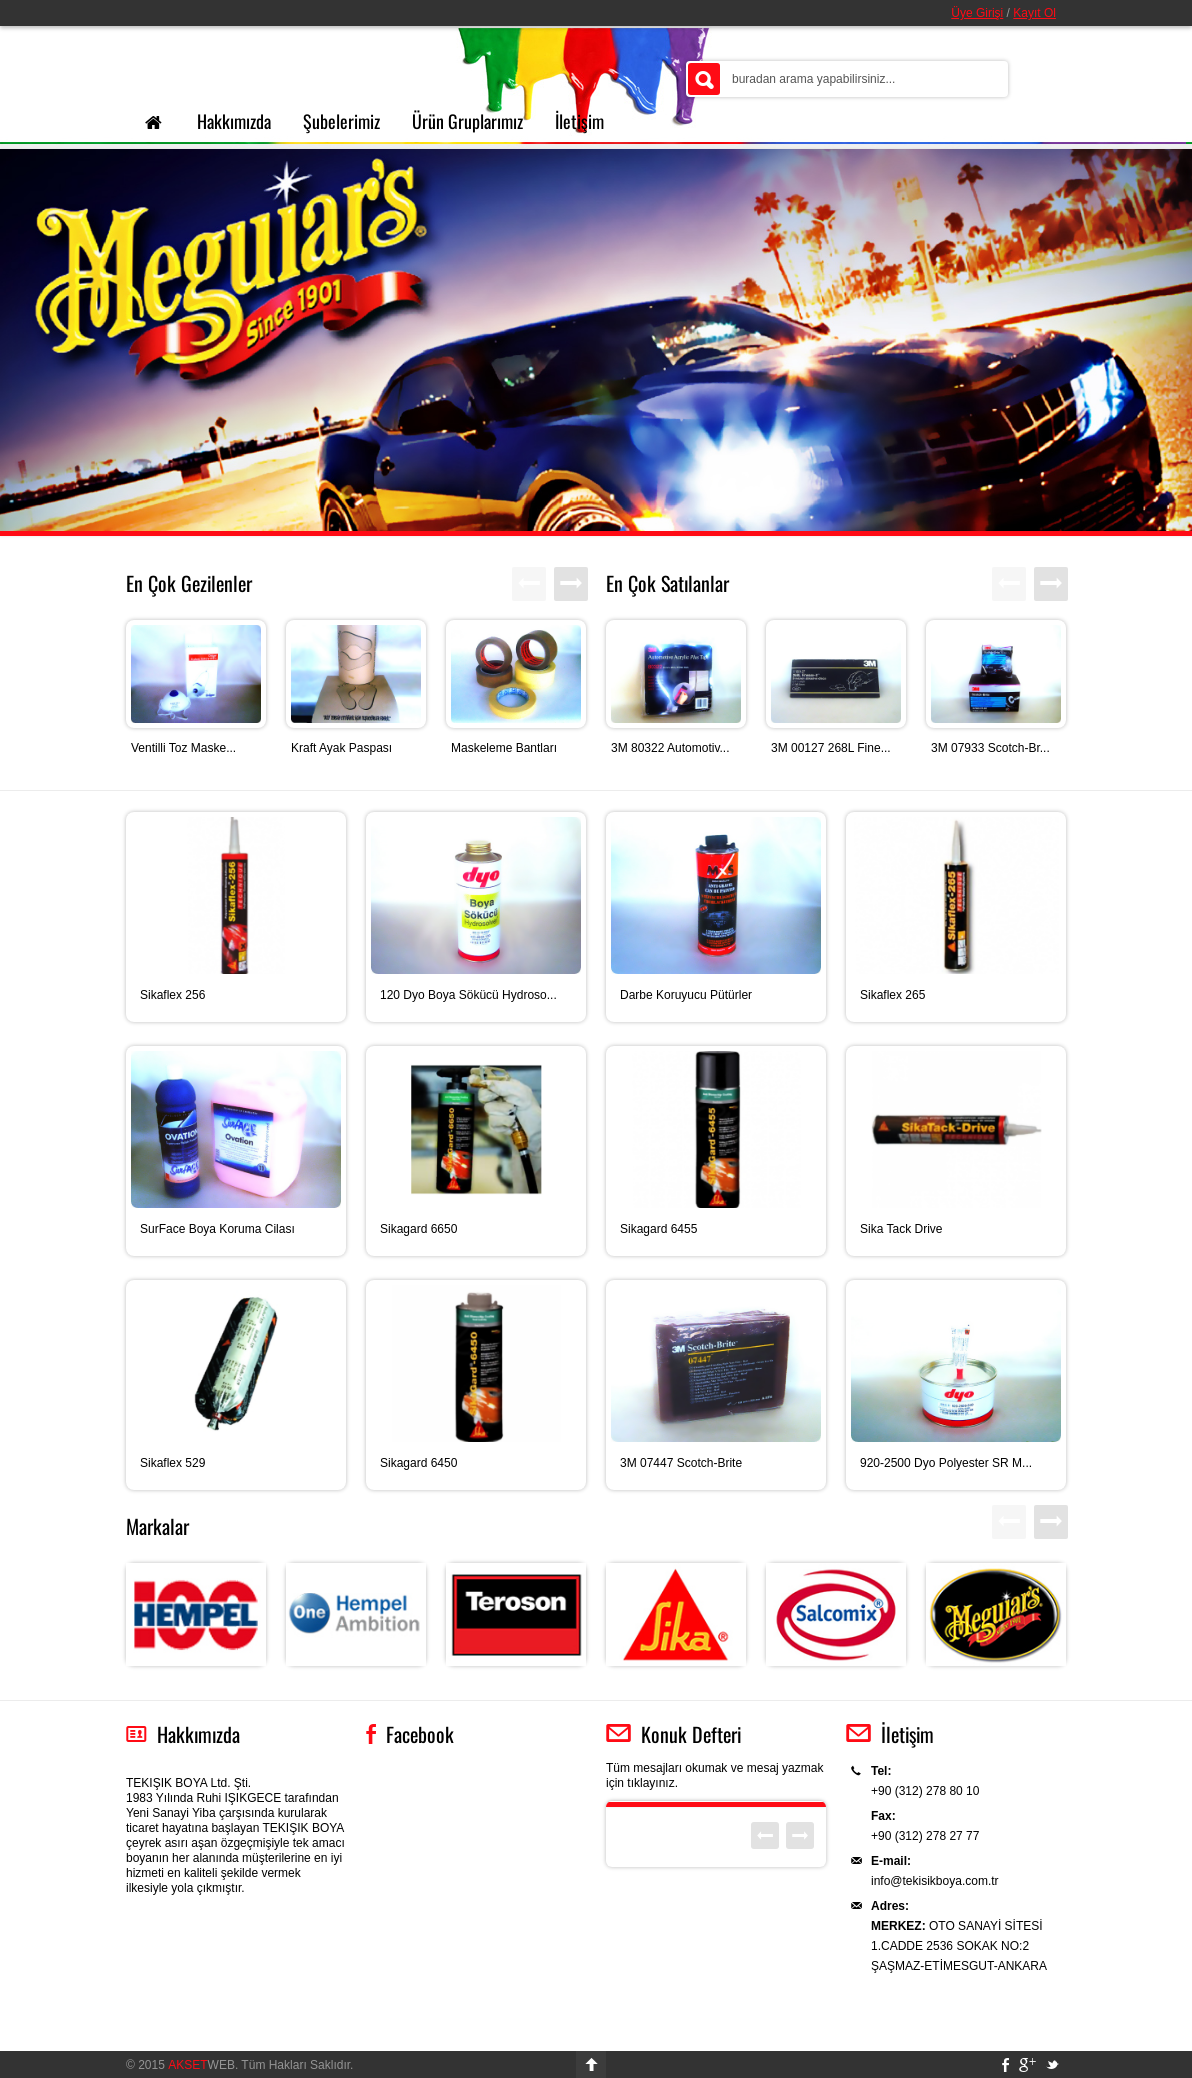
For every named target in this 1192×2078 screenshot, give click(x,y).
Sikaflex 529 (172, 1463)
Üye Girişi (977, 13)
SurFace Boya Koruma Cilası (217, 1229)
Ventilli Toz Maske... (183, 748)
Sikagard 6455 (658, 1229)
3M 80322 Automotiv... (670, 748)
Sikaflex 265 (892, 995)
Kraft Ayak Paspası (341, 748)
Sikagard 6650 (418, 1229)
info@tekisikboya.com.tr (935, 1881)
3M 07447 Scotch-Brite (681, 1463)
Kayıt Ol (1034, 13)
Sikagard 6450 (418, 1463)
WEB (201, 2065)
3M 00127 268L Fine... (831, 748)
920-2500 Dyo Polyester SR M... (946, 1463)
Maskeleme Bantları (504, 748)
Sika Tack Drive (901, 1229)
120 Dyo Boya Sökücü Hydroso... (468, 995)
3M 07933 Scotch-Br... (990, 748)
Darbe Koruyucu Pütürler (686, 995)
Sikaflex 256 (172, 995)
